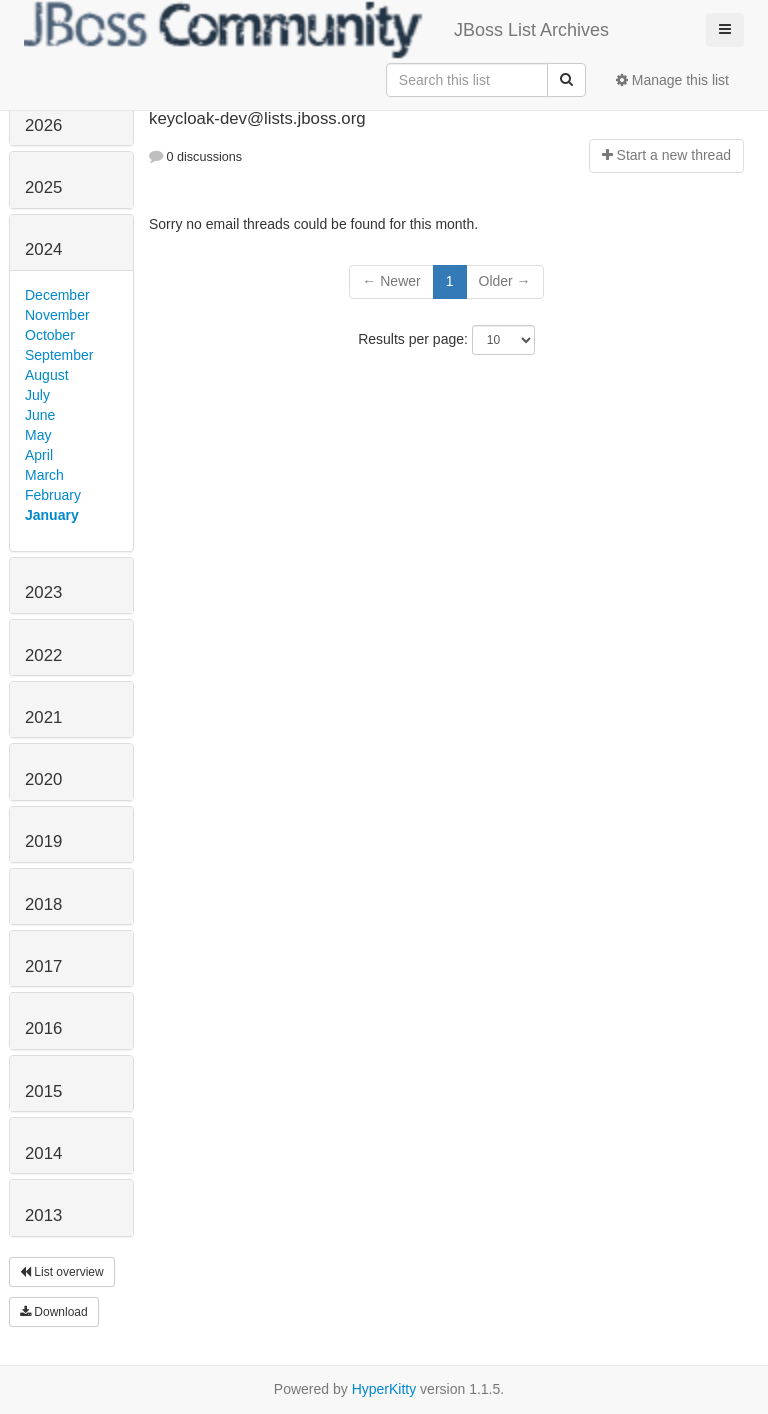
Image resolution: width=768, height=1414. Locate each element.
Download (54, 1312)
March (44, 475)
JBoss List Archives (316, 30)
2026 (43, 125)
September (59, 355)
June (40, 415)
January (52, 515)
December (57, 295)
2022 (43, 655)
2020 (43, 779)
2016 (43, 1028)
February (53, 495)
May (38, 435)
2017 (43, 966)
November (57, 315)
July (37, 395)
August (47, 375)
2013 (43, 1215)
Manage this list (672, 80)
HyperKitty (384, 1389)
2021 (43, 717)
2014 (43, 1153)
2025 (43, 187)
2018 (43, 904)
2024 (43, 249)
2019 (43, 841)
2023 (43, 592)
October (50, 335)
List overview (62, 1272)
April (39, 455)
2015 (43, 1091)
